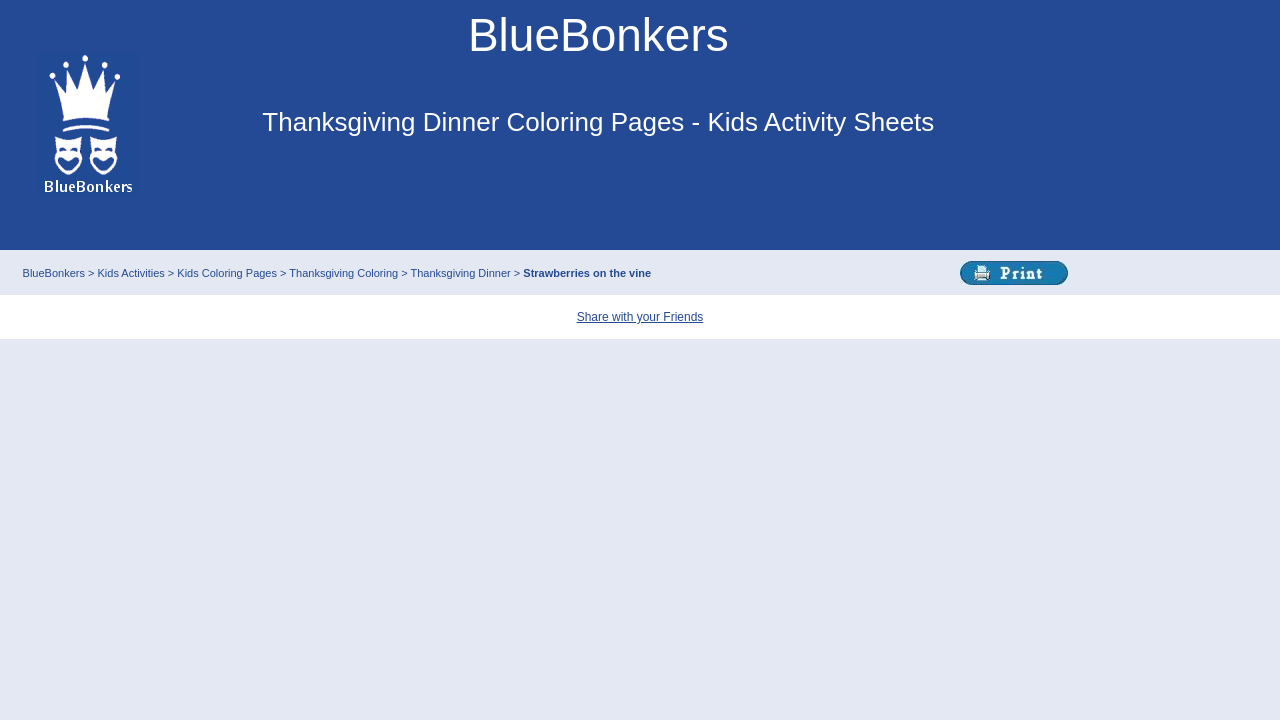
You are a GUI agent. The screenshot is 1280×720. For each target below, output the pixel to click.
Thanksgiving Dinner (462, 273)
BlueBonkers (55, 273)
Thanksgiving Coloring (345, 273)
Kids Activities (131, 273)
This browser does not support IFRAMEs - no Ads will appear (598, 198)
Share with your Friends (640, 317)
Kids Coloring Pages (228, 273)
